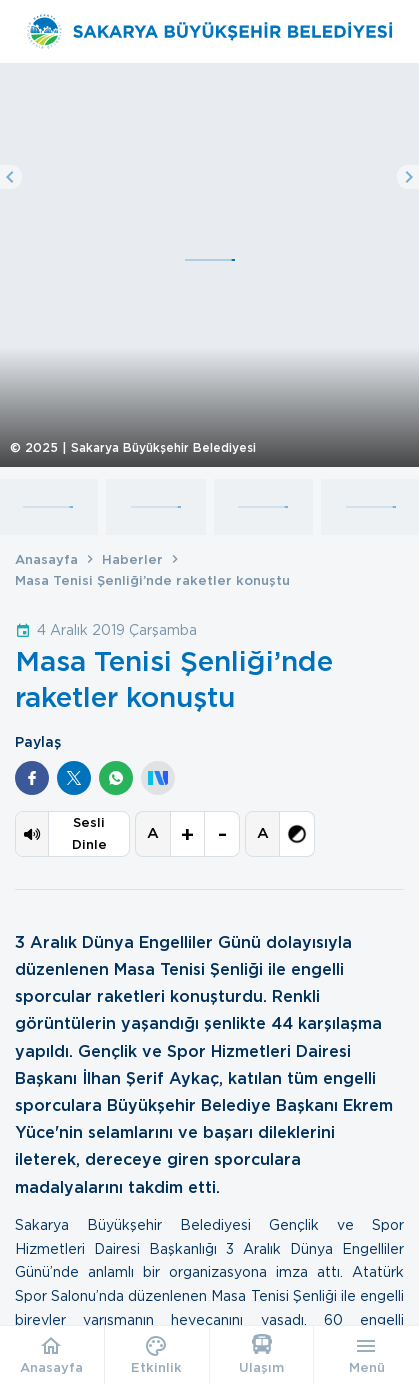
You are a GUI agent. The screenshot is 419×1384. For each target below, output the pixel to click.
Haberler (132, 559)
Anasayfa (46, 559)
